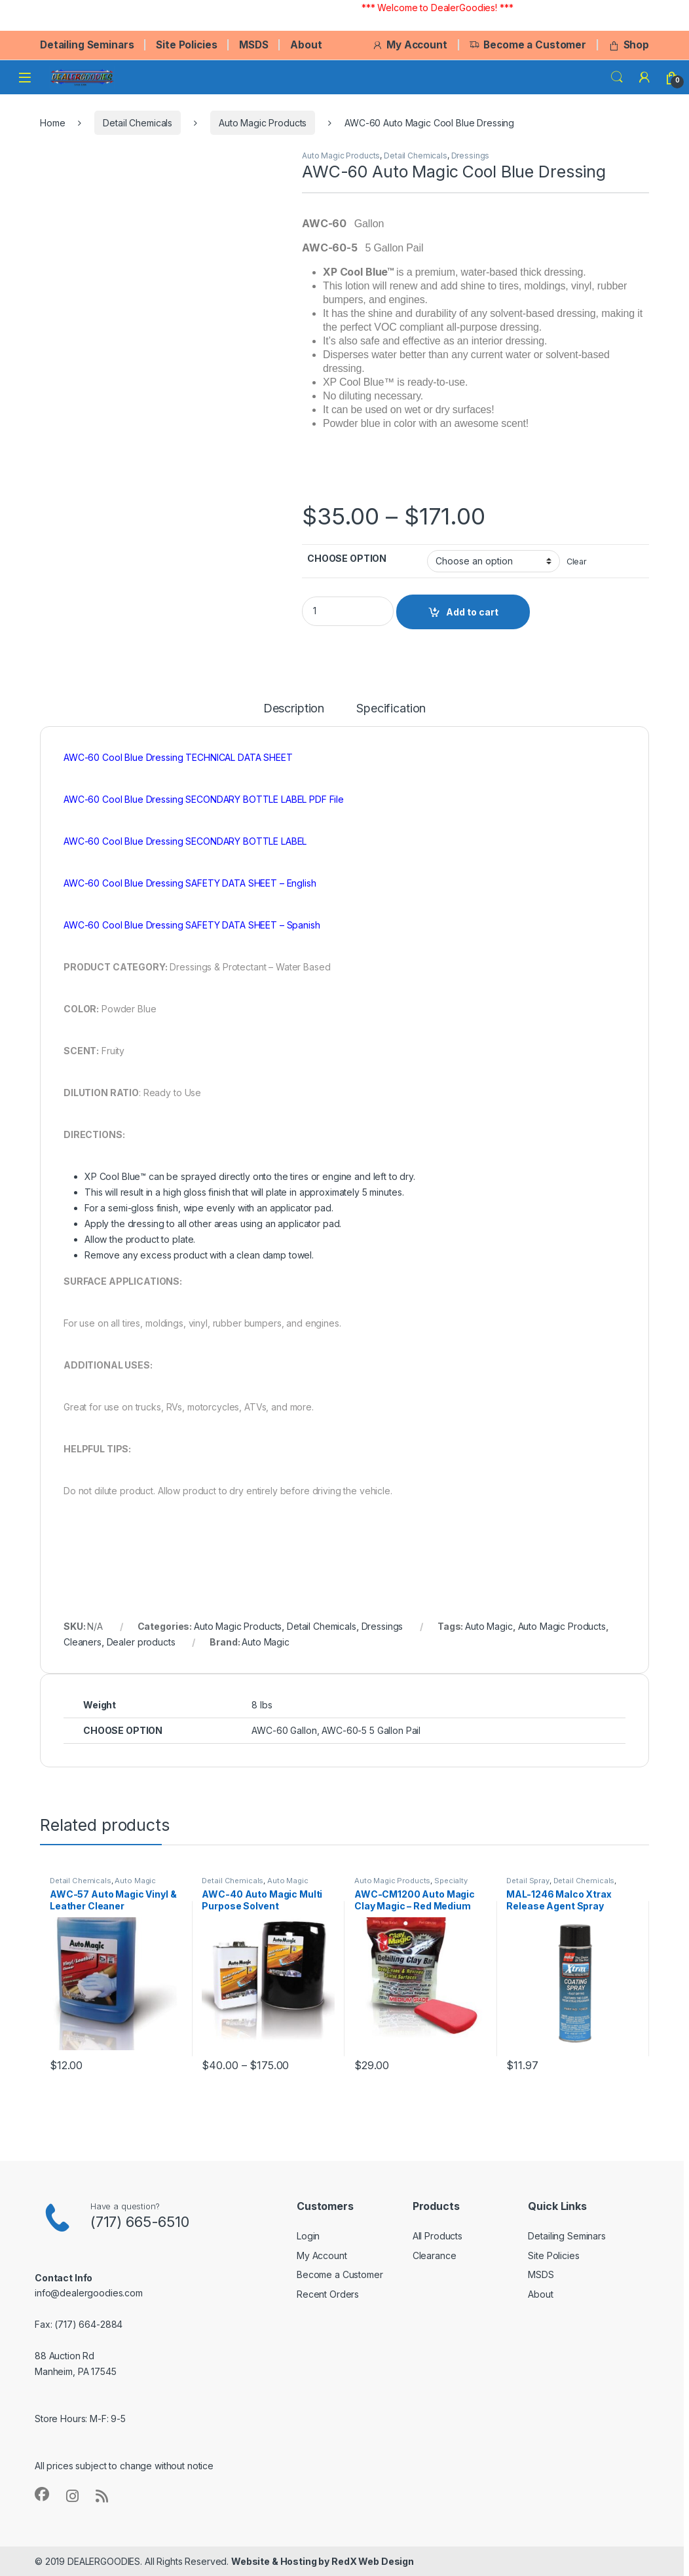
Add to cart (472, 611)
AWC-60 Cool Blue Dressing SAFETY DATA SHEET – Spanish (192, 924)
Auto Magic (489, 1626)
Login (308, 2235)
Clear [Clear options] (577, 561)
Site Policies (186, 45)
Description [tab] (293, 709)
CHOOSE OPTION (346, 558)
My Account (409, 45)
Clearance (434, 2255)
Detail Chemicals (137, 122)
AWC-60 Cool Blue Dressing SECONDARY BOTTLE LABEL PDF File (204, 799)
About (306, 45)
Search (617, 77)
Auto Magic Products (263, 122)
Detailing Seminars (87, 45)
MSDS (253, 45)
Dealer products (141, 1641)
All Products (437, 2235)
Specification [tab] (391, 709)
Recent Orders (328, 2294)
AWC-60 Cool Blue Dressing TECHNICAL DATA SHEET (178, 757)
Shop (628, 45)
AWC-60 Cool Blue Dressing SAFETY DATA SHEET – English (190, 883)
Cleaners (83, 1641)
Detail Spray (527, 1880)
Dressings (470, 155)
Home (52, 122)
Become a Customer (527, 45)
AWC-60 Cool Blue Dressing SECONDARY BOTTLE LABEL (185, 841)
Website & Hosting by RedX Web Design (322, 2561)
